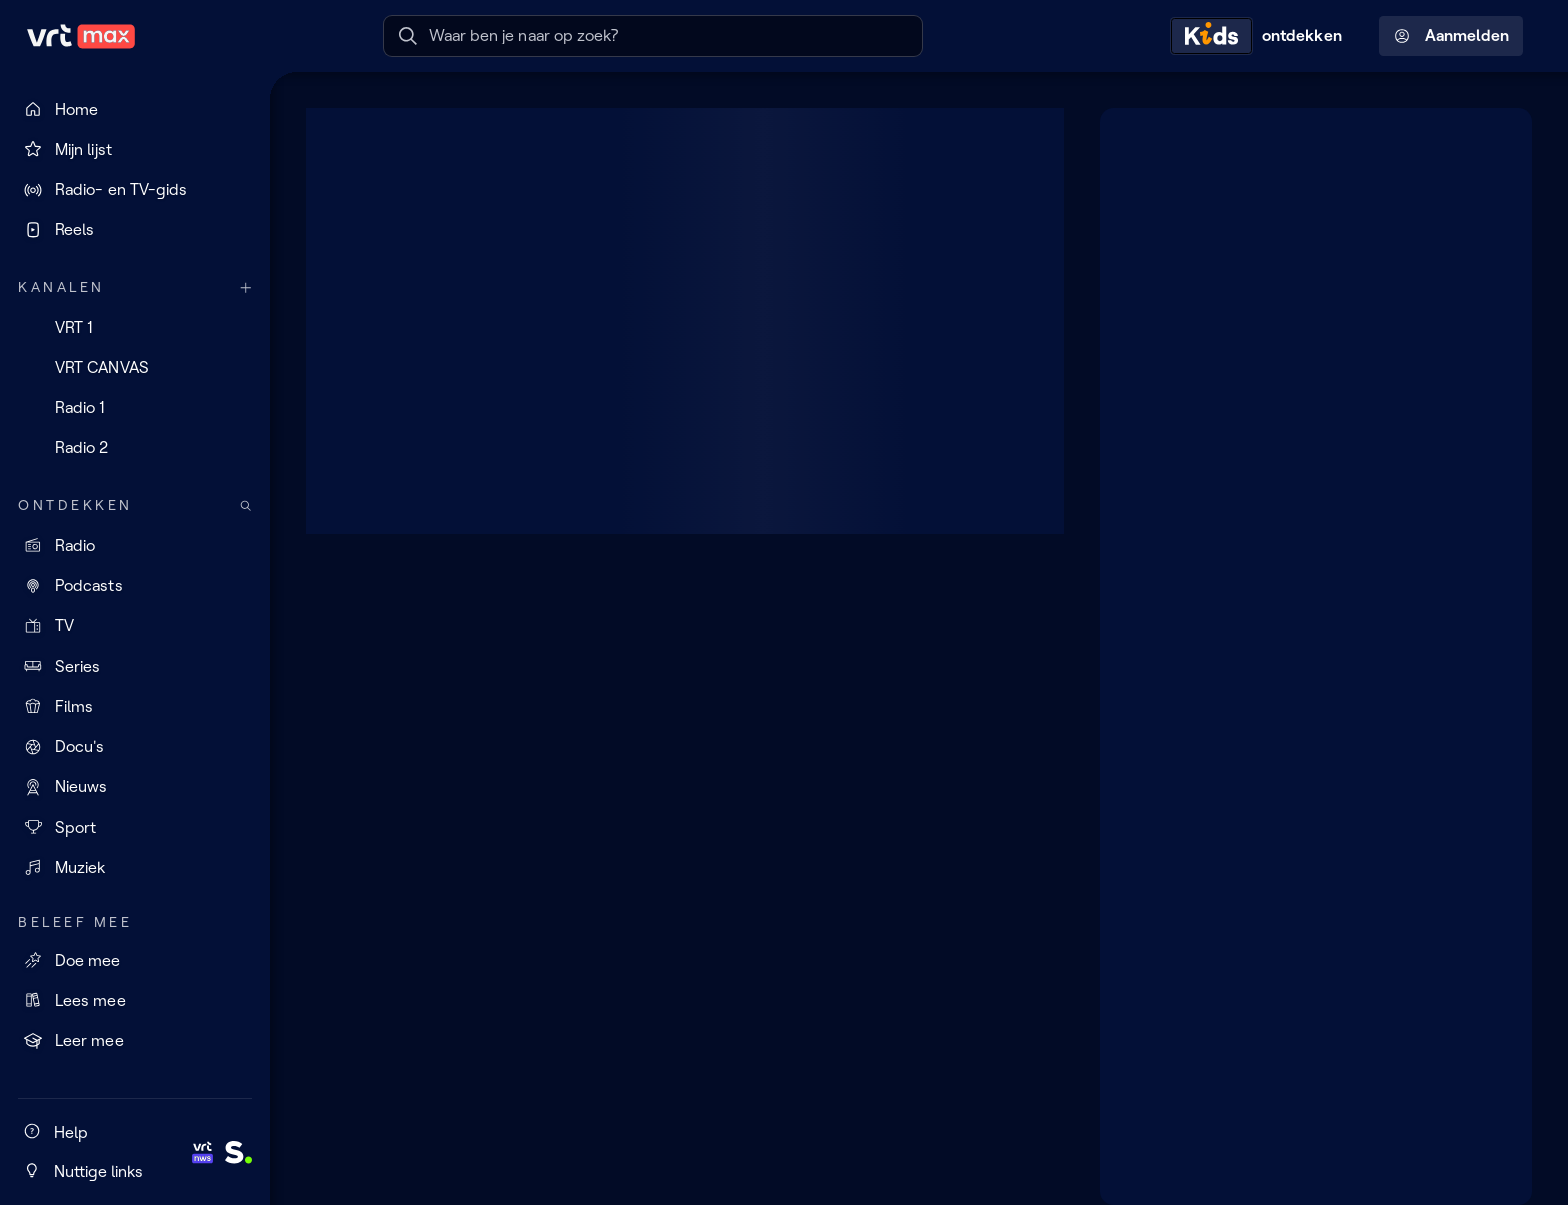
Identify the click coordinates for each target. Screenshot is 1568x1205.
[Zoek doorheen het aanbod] (246, 505)
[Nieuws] (135, 787)
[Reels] (135, 230)
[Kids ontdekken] (1261, 36)
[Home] (135, 109)
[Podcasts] (135, 586)
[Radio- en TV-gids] (135, 190)
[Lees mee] (135, 1000)
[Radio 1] (135, 408)
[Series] (135, 666)
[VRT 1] (135, 327)
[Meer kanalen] (246, 287)
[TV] (135, 626)
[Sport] (135, 827)
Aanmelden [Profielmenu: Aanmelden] (1451, 36)
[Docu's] (135, 747)
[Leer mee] (135, 1041)
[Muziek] (135, 867)
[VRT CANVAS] (135, 367)
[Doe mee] (135, 960)
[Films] (135, 706)
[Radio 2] (135, 448)
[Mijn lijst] (135, 149)
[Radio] (135, 545)
